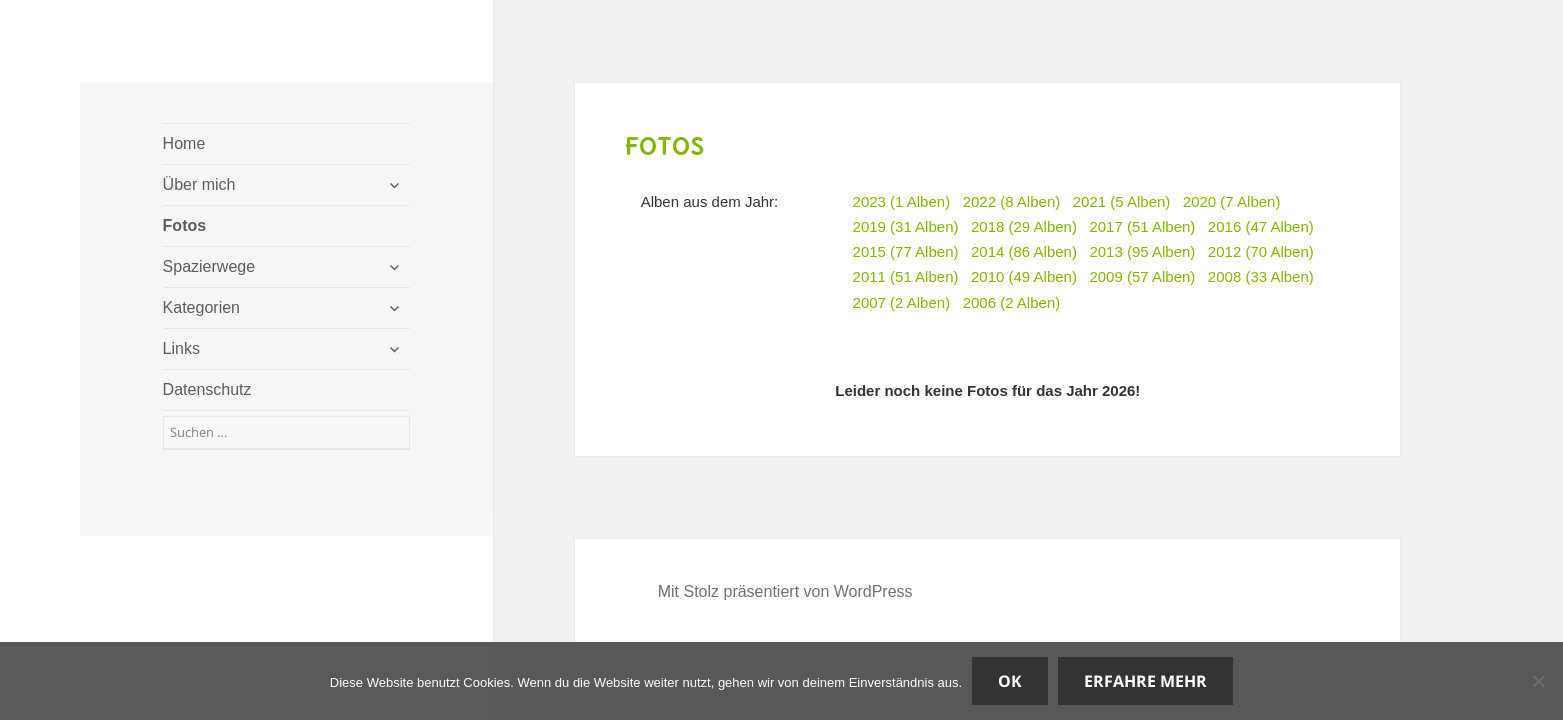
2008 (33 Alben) (1261, 276)
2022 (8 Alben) (1012, 201)
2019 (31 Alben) (906, 226)
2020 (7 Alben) (1232, 201)
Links (181, 348)
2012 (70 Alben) (1261, 251)
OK (1010, 681)
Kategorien (201, 307)
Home (184, 143)
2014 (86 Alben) (1024, 251)
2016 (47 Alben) (1261, 226)
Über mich (199, 184)
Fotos (185, 225)
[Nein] (1538, 681)
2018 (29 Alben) (1024, 226)
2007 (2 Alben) (902, 302)
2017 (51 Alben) (1142, 226)
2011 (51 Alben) (906, 276)
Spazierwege (209, 266)
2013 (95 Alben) (1142, 251)
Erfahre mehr (1145, 681)
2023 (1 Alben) (902, 201)
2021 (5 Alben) (1122, 201)
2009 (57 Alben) (1142, 276)
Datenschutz (207, 389)
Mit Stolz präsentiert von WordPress (785, 591)
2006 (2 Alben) (1012, 302)
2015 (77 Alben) (906, 251)
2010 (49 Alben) (1024, 276)
